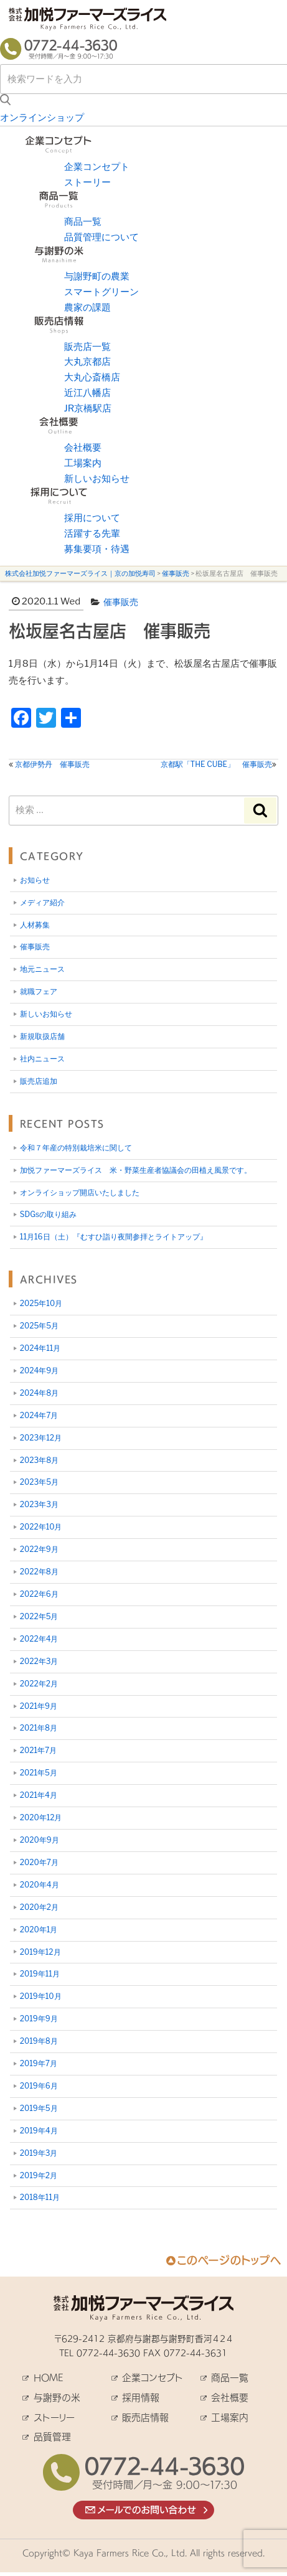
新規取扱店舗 (42, 1036)
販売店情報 (145, 2417)
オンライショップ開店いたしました (79, 1192)
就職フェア (38, 991)
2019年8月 (39, 2041)
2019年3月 (39, 2153)
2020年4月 (39, 1884)
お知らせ (35, 880)
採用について (92, 518)
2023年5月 (39, 1482)
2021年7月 (38, 1750)
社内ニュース (42, 1058)
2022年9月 (39, 1549)
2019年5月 (39, 2108)
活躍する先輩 (92, 533)
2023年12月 (41, 1437)
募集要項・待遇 (96, 549)
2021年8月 (38, 1727)
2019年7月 (38, 2063)
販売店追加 (38, 1081)
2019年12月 (40, 1952)
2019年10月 (41, 1996)
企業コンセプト (96, 166)
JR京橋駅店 (88, 408)
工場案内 (82, 463)
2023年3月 (39, 1504)
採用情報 (140, 2397)
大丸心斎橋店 (92, 377)
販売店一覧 (87, 346)
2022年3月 (39, 1661)
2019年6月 (39, 2085)
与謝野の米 (57, 2397)
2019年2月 (38, 2175)
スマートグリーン (101, 292)
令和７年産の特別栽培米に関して (76, 1147)
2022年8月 (39, 1571)
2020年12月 (41, 1817)
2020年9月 (39, 1840)
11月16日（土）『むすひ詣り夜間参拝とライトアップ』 (113, 1236)
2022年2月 (39, 1683)
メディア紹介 (42, 902)
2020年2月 (39, 1907)
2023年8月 (39, 1460)
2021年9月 (38, 1706)
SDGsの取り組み (48, 1214)
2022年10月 (41, 1526)
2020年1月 (38, 1929)
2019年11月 (40, 1973)
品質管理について (101, 237)
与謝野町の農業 (96, 276)
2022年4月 (39, 1638)
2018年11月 (40, 2197)
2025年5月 (39, 1325)
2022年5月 (39, 1616)
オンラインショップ (42, 117)
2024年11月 (40, 1348)
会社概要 (82, 447)
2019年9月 (39, 2018)
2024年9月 (39, 1370)
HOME (48, 2377)
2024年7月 (39, 1415)
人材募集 (35, 924)
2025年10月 (41, 1303)
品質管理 (52, 2437)
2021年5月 (38, 1772)
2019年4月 (39, 2130)
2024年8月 (39, 1393)
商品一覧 (82, 221)
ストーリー (87, 182)
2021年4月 (38, 1795)
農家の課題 (87, 307)
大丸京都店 (87, 361)
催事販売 (120, 602)
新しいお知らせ (96, 478)
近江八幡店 (87, 392)
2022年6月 (39, 1594)
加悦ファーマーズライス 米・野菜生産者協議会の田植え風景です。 (136, 1170)
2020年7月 (39, 1862)
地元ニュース (42, 969)
